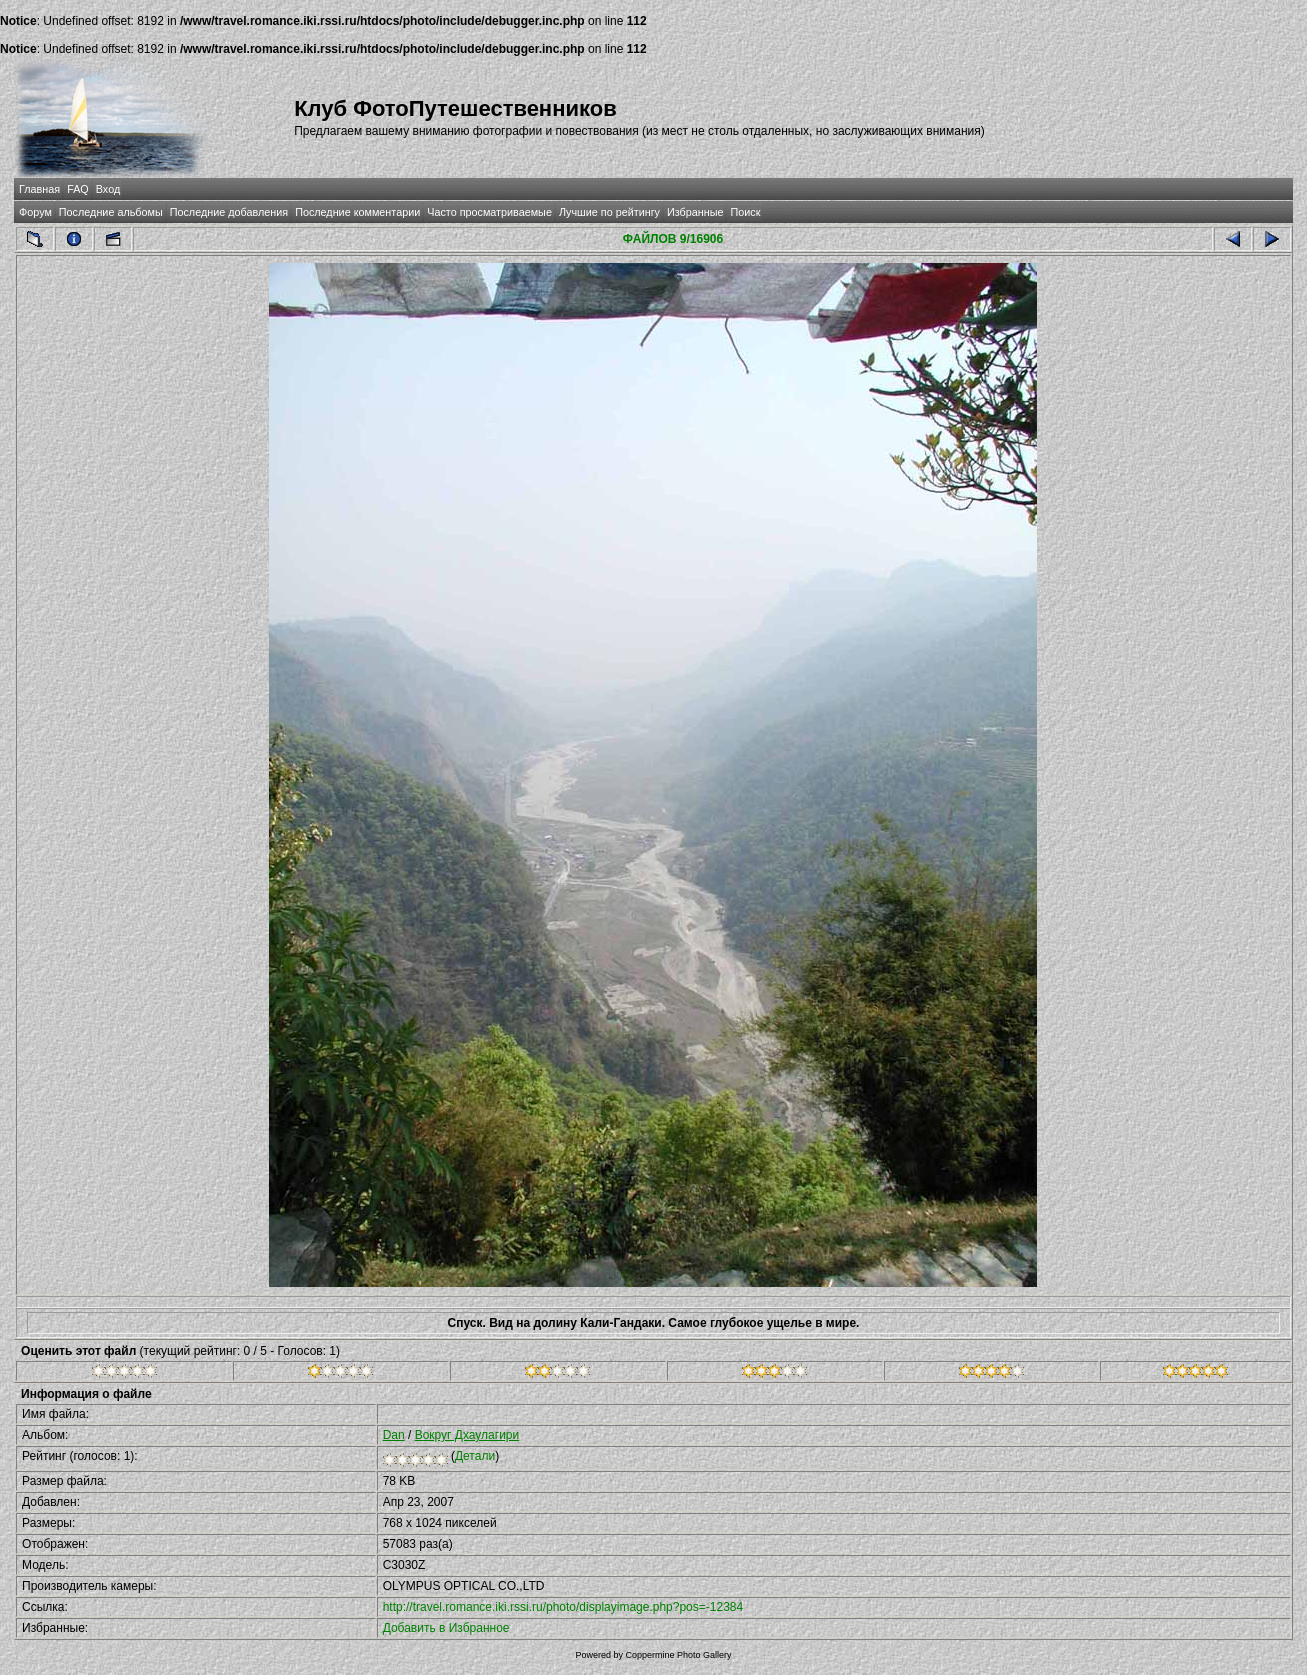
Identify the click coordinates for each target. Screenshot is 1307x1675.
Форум (35, 212)
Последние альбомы (111, 212)
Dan (394, 1435)
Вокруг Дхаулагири (467, 1435)
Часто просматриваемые (489, 212)
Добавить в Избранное (446, 1628)
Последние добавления (229, 212)
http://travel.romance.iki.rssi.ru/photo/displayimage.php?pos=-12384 (563, 1607)
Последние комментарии (357, 212)
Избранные (695, 212)
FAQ (78, 189)
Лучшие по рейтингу (609, 212)
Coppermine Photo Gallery (678, 1655)
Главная (39, 189)
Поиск (745, 212)
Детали (475, 1456)
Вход (108, 189)
